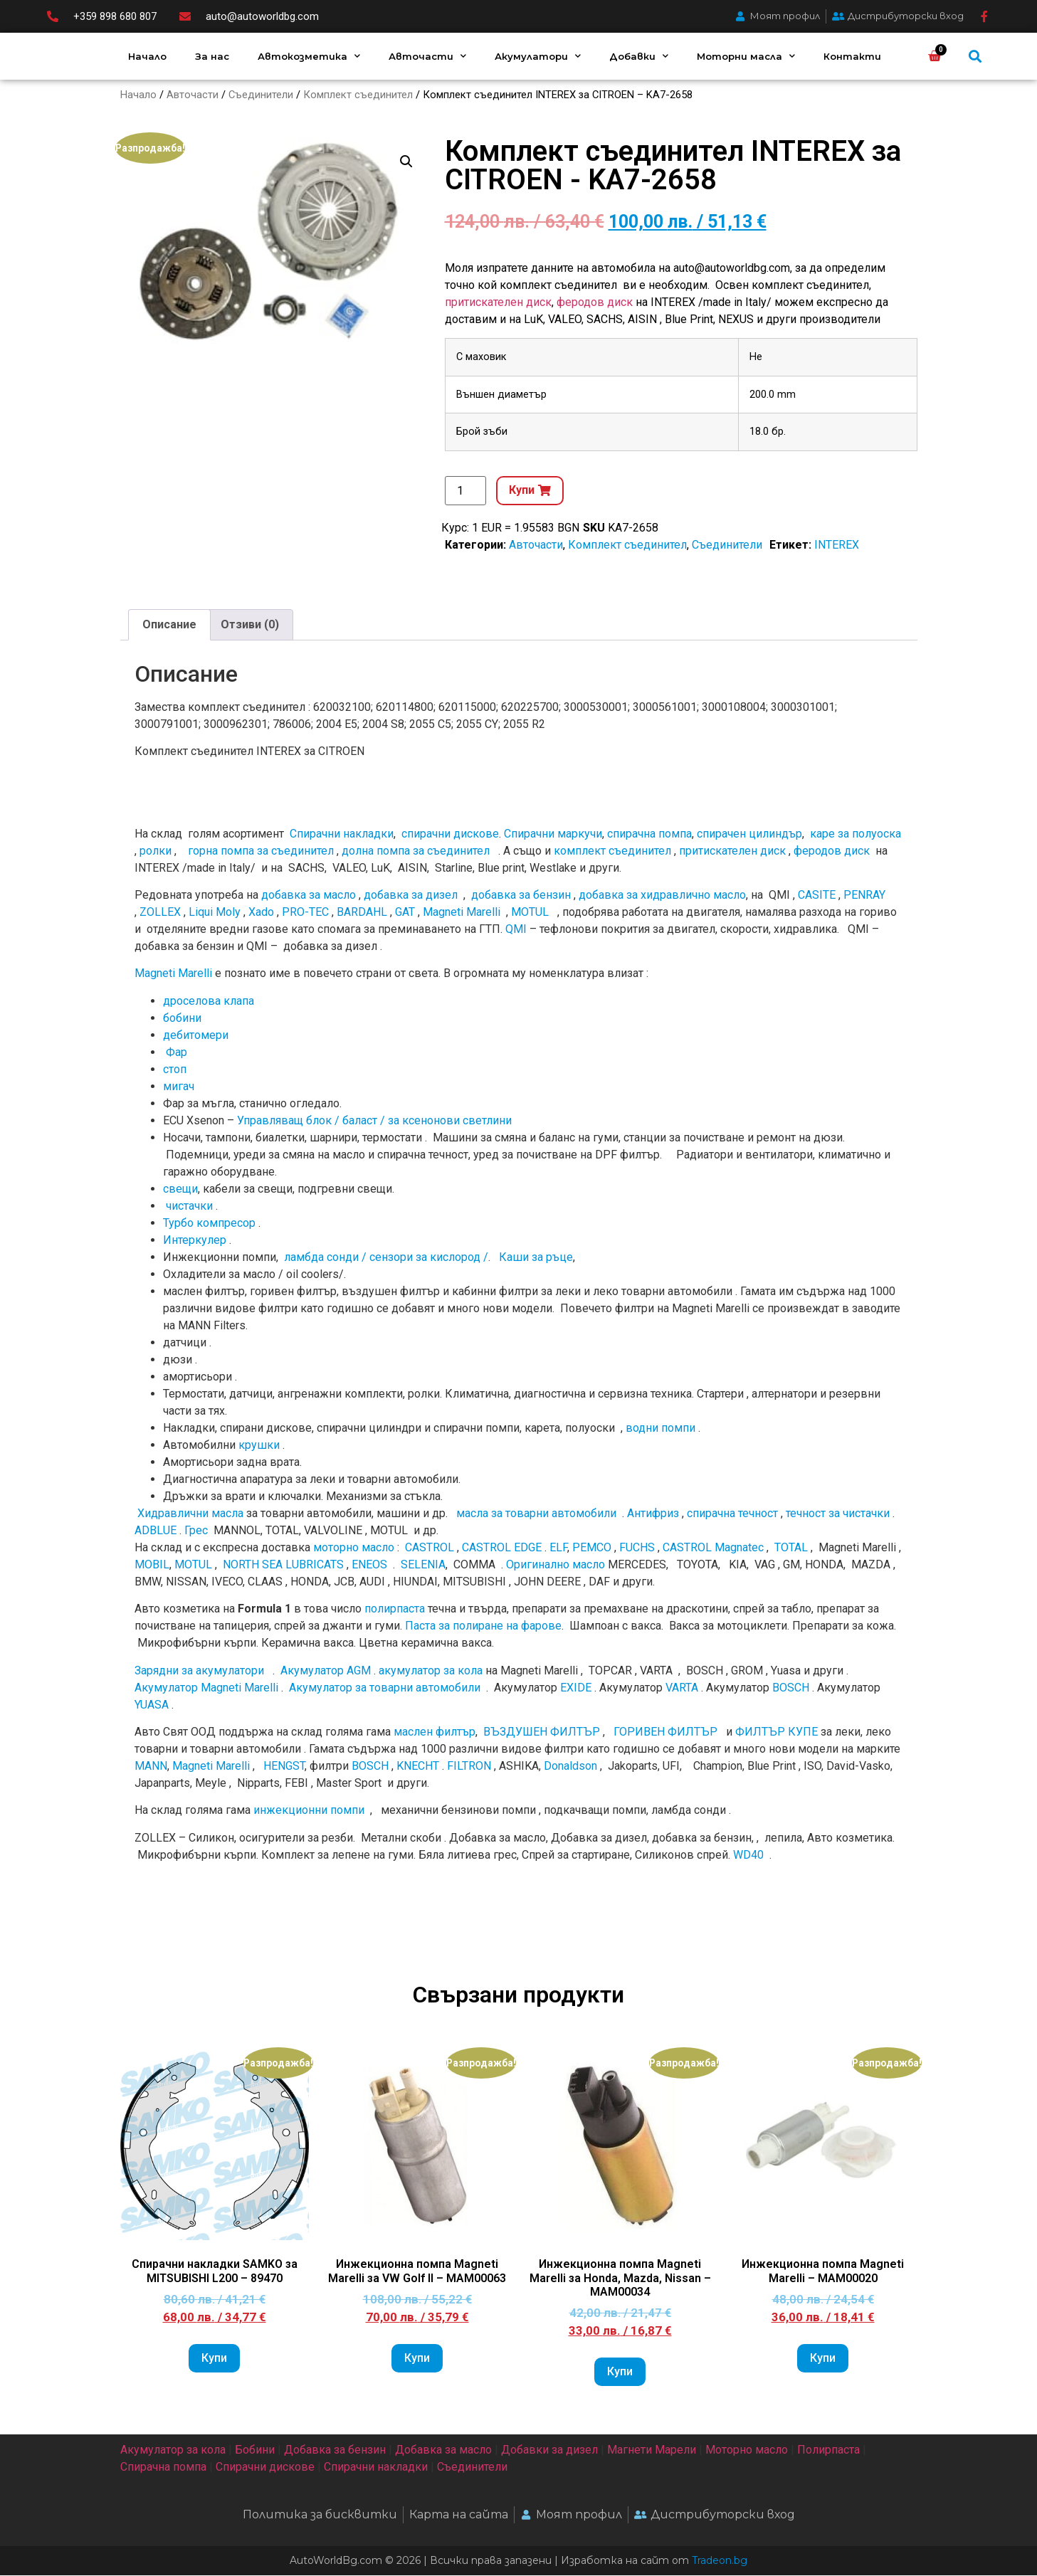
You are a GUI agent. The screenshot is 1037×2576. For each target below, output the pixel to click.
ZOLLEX (160, 912)
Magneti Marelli (461, 912)
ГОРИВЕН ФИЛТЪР (665, 1732)
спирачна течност (732, 1514)
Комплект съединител (358, 94)
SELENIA (423, 1565)
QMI (516, 929)
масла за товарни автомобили (536, 1514)
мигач (178, 1087)
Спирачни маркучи (553, 834)
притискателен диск (498, 303)
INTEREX (836, 545)
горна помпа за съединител (261, 851)
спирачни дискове (450, 834)
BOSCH (790, 1687)
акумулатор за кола (431, 1670)
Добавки (638, 56)
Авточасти (427, 56)
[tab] (169, 625)
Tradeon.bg (719, 2561)
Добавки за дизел (549, 2450)
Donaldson (570, 1766)
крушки (259, 1445)
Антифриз (653, 1514)
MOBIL (152, 1565)
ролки (156, 851)
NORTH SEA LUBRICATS (283, 1565)
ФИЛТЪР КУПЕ (776, 1732)
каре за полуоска (855, 834)
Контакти (852, 56)
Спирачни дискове (265, 2467)
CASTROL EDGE (502, 1548)
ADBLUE (156, 1531)
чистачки (189, 1206)
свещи (180, 1189)
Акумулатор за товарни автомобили (384, 1687)
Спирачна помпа (163, 2467)
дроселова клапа (208, 1001)
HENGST (284, 1766)
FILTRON (469, 1766)
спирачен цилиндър (749, 834)
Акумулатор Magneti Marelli (206, 1687)
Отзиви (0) (250, 625)
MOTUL (530, 912)
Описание (169, 625)
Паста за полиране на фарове (483, 1626)
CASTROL (429, 1548)
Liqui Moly (215, 912)
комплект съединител (612, 851)
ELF (558, 1548)
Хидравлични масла (190, 1514)
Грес (196, 1531)
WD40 (748, 1855)
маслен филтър (434, 1732)
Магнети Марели (651, 2450)
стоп (174, 1070)
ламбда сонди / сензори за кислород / (384, 1258)
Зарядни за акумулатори (201, 1670)
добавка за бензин (521, 895)
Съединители (260, 94)
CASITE (817, 895)
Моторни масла (746, 56)
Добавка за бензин (335, 2450)
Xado (261, 912)
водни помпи (660, 1428)
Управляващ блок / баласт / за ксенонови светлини (374, 1121)
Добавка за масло (443, 2450)
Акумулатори (538, 56)
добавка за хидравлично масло (662, 895)
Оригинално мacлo (555, 1565)
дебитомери (195, 1035)
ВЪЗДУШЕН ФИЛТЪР (541, 1732)
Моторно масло (746, 2450)
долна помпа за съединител (416, 851)
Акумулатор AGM (325, 1670)
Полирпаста (828, 2450)
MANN (151, 1766)
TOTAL (791, 1548)
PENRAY (864, 895)
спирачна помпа (649, 834)
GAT (405, 912)
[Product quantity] (465, 491)
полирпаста (394, 1609)
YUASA (152, 1704)
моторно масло (353, 1548)
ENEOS (369, 1565)
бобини (182, 1018)
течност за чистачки (838, 1514)
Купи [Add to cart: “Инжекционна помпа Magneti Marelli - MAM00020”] (823, 2358)
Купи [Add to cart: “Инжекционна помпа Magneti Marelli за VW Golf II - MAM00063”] (417, 2358)
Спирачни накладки (342, 834)
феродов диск (595, 303)
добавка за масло (308, 895)
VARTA (681, 1687)
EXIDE (575, 1687)
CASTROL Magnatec (713, 1548)
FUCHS (637, 1548)
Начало (147, 56)
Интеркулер (194, 1240)
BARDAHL (362, 912)
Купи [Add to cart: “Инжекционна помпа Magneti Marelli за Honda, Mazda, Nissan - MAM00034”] (620, 2372)
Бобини (255, 2450)
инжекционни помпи (308, 1810)
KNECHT (417, 1766)
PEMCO (591, 1548)
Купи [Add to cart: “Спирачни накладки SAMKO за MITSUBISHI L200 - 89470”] (214, 2358)
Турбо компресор (209, 1223)
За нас (212, 56)
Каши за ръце (534, 1258)
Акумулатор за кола (173, 2450)
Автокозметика (309, 56)
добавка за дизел (411, 895)
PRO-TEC (305, 912)
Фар (176, 1053)
